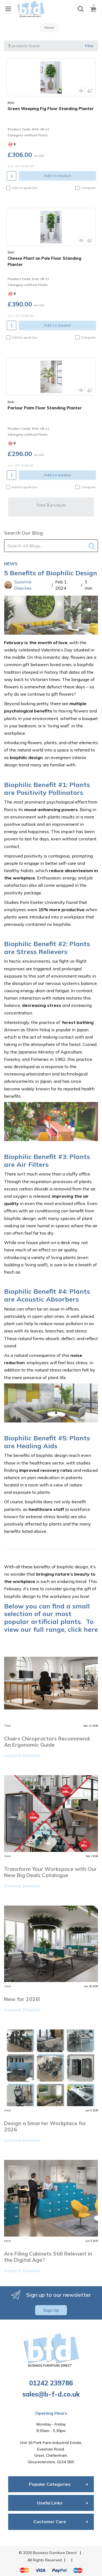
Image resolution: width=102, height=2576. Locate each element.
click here (83, 1629)
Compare (85, 188)
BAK (11, 103)
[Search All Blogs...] (51, 545)
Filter (89, 45)
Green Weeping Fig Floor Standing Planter (51, 108)
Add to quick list (21, 188)
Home (49, 27)
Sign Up (51, 2310)
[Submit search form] (93, 545)
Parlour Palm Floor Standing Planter (45, 407)
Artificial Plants (36, 135)
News (11, 563)
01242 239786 (51, 2383)
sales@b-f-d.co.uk (51, 2394)
